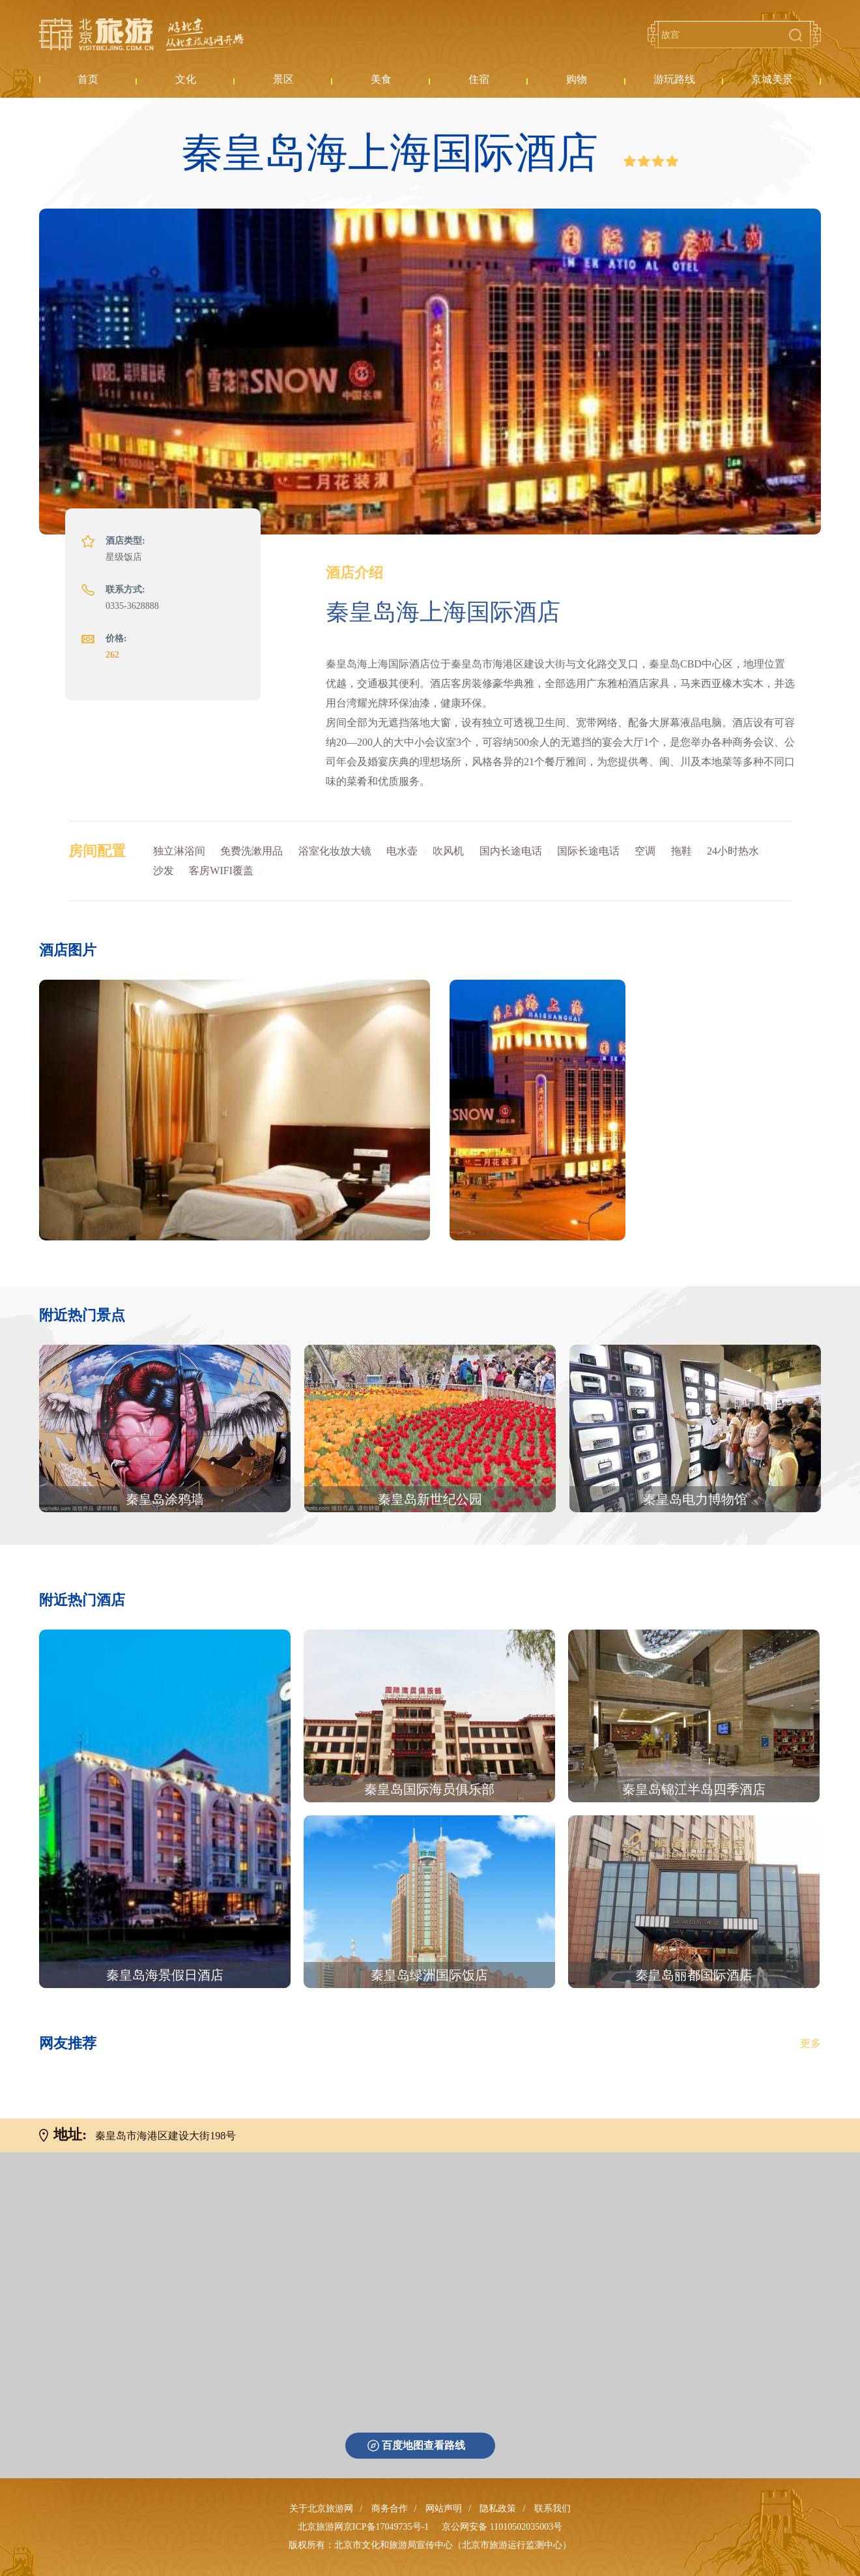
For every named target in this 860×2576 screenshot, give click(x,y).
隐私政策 (498, 2508)
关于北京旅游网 (321, 2508)
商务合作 (389, 2508)
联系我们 (552, 2508)
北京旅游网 (141, 34)
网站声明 (443, 2508)
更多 (810, 2043)
